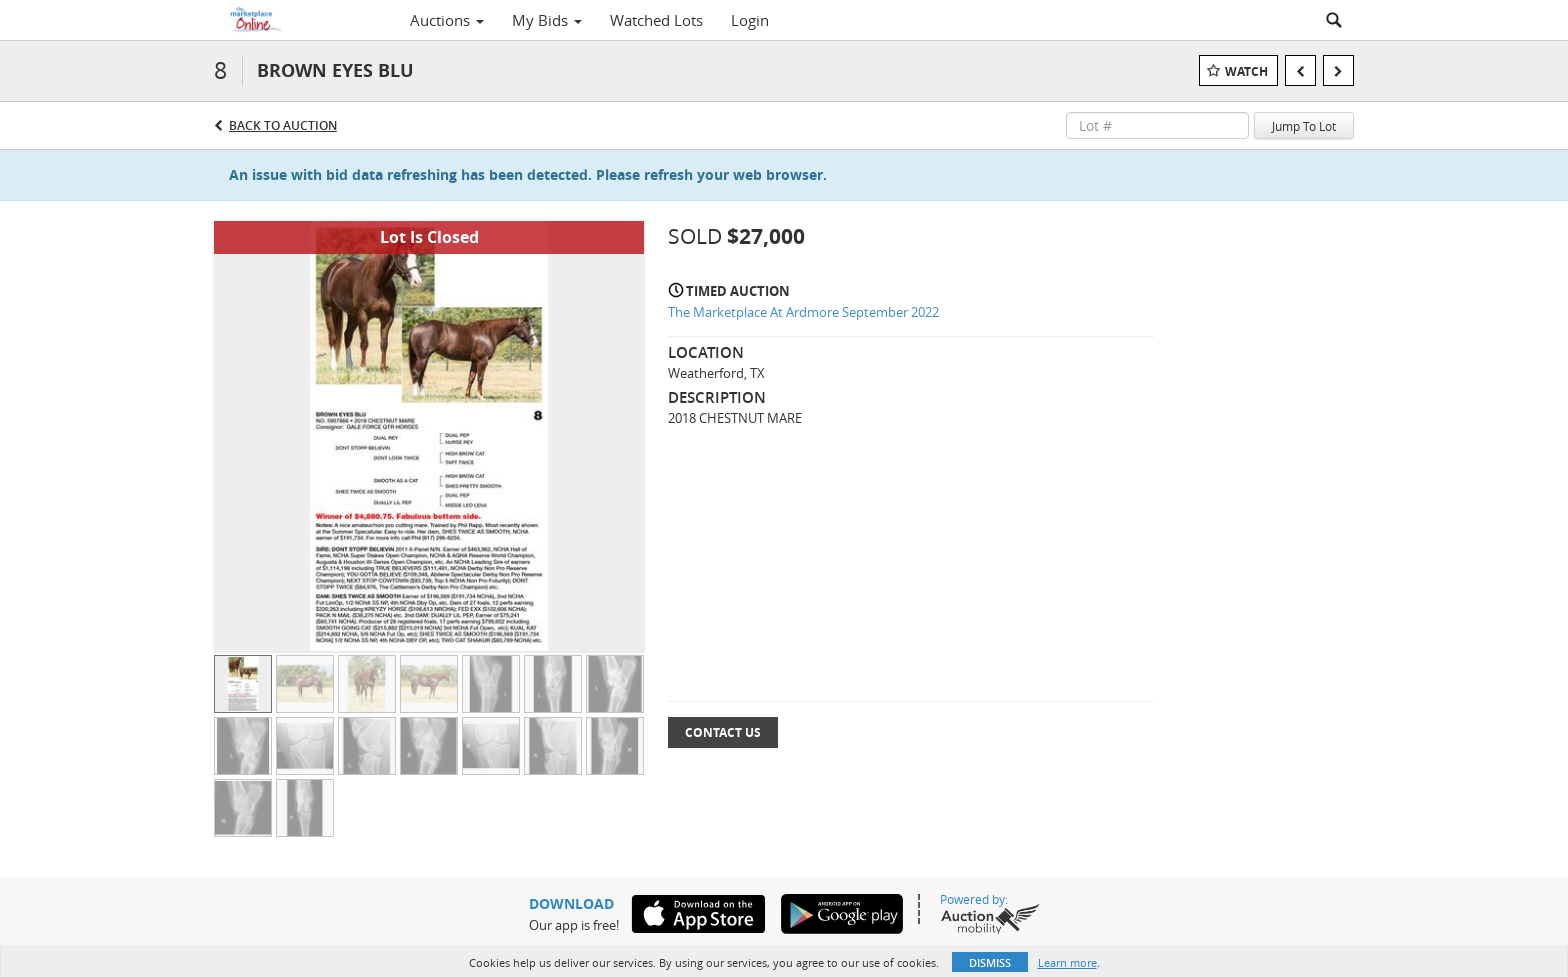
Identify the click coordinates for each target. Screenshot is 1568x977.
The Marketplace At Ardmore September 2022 (803, 312)
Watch (1246, 71)
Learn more (1067, 962)
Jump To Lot (1304, 126)
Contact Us (723, 732)
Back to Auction (283, 125)
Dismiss (990, 962)
